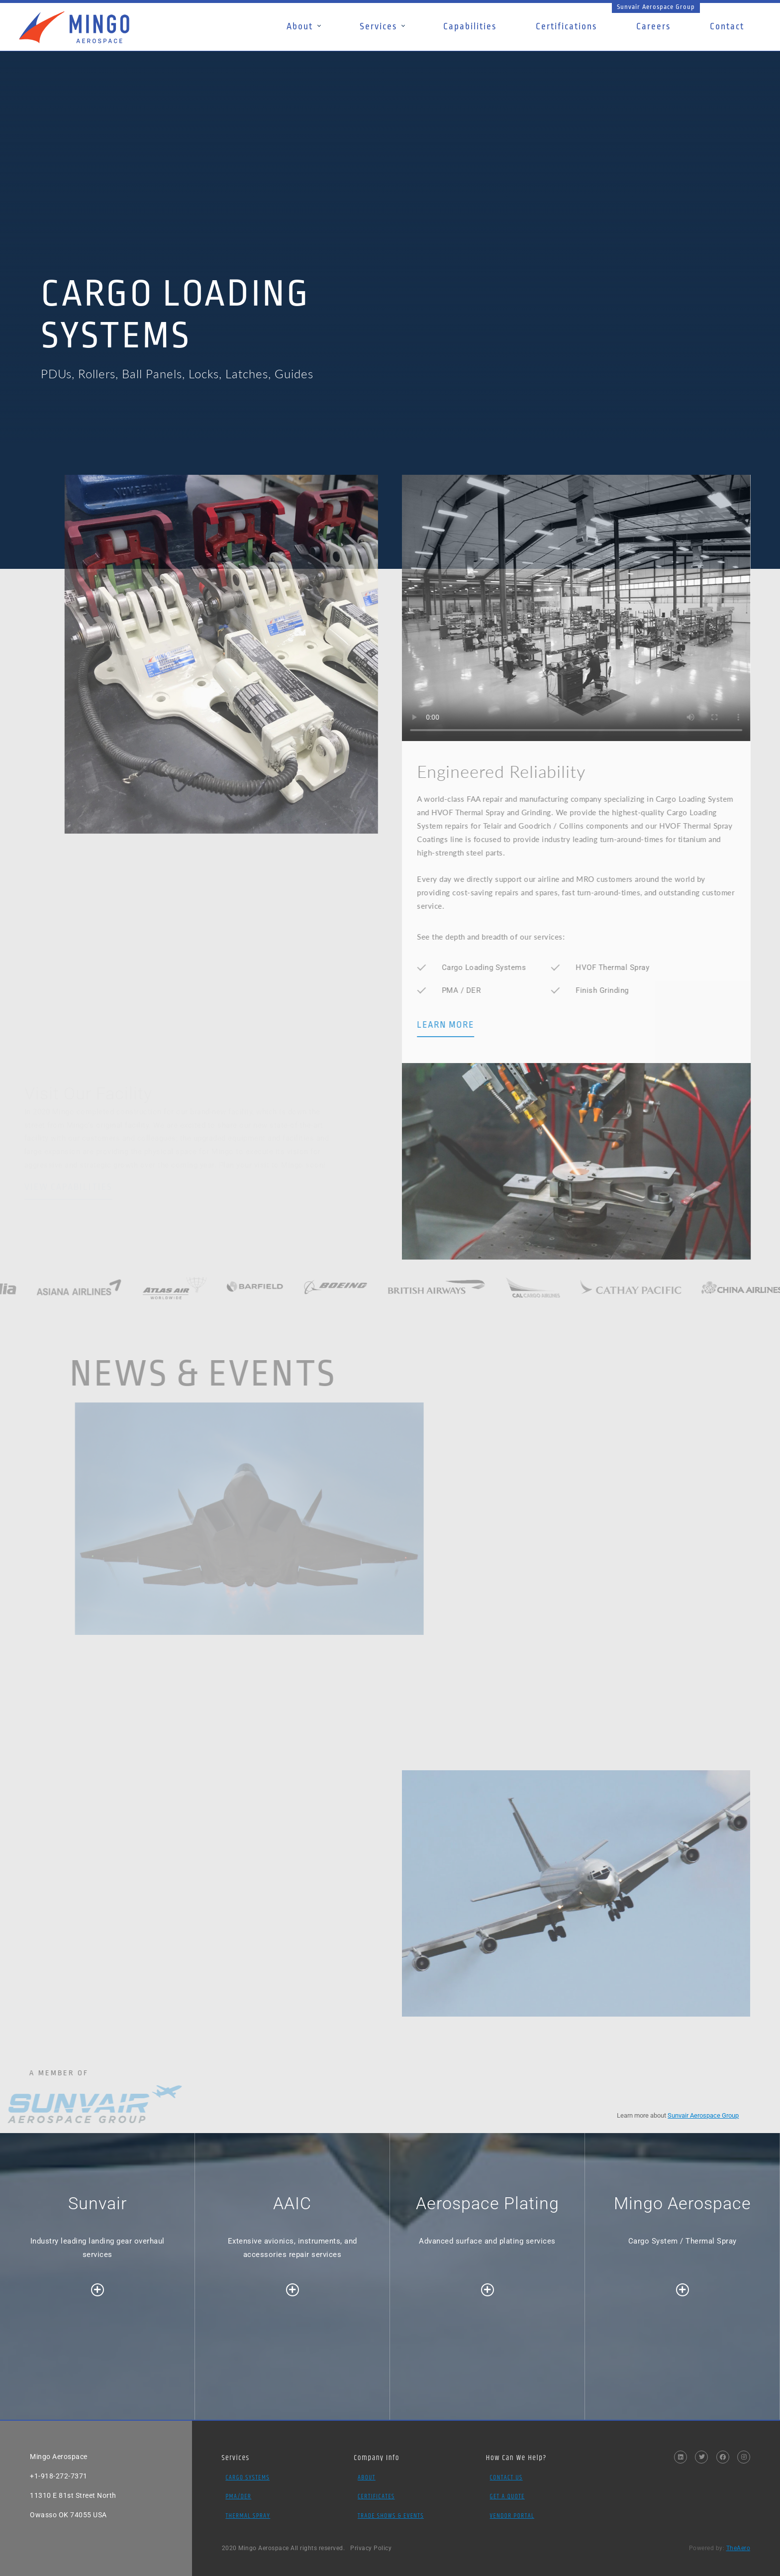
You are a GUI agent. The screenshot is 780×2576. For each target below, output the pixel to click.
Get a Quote (507, 2496)
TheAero (738, 2548)
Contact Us (506, 2477)
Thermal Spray (247, 2516)
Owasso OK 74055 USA (68, 2515)
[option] (390, 232)
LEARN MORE (480, 1025)
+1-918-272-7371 (59, 2476)
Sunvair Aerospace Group (656, 6)
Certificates (376, 2496)
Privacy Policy (370, 2548)
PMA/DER (238, 2496)
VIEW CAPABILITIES (68, 1187)
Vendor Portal (512, 2516)
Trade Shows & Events (391, 2516)
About (367, 2477)
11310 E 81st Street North (73, 2495)
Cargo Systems (247, 2477)
